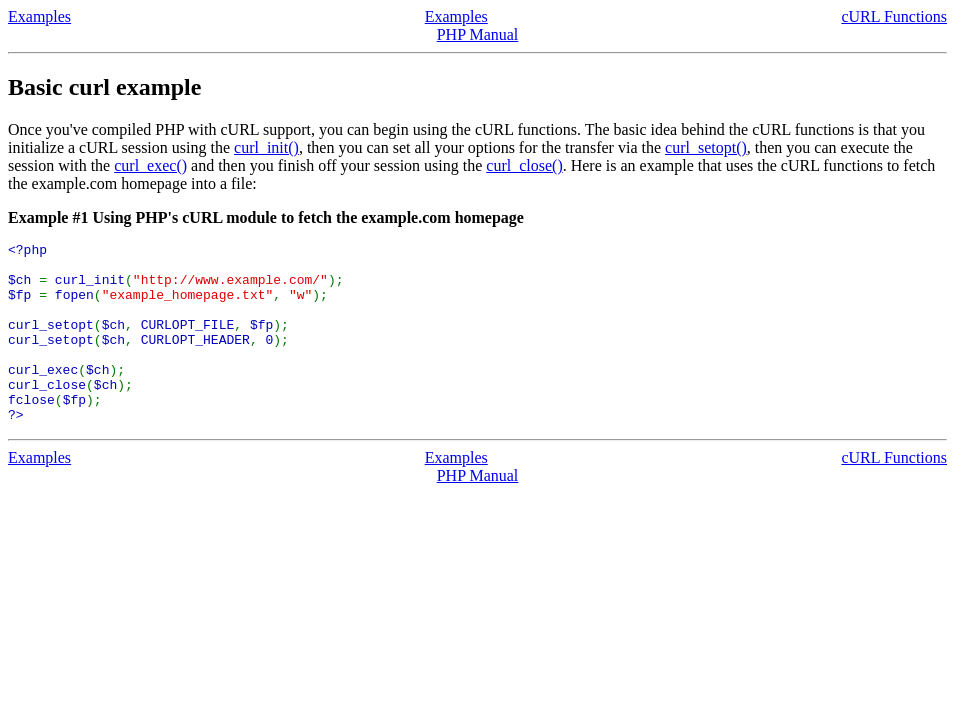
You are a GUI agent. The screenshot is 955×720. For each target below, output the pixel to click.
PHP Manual (478, 34)
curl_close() (524, 165)
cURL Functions (894, 16)
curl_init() (266, 147)
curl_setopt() (706, 147)
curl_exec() (150, 165)
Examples (39, 16)
